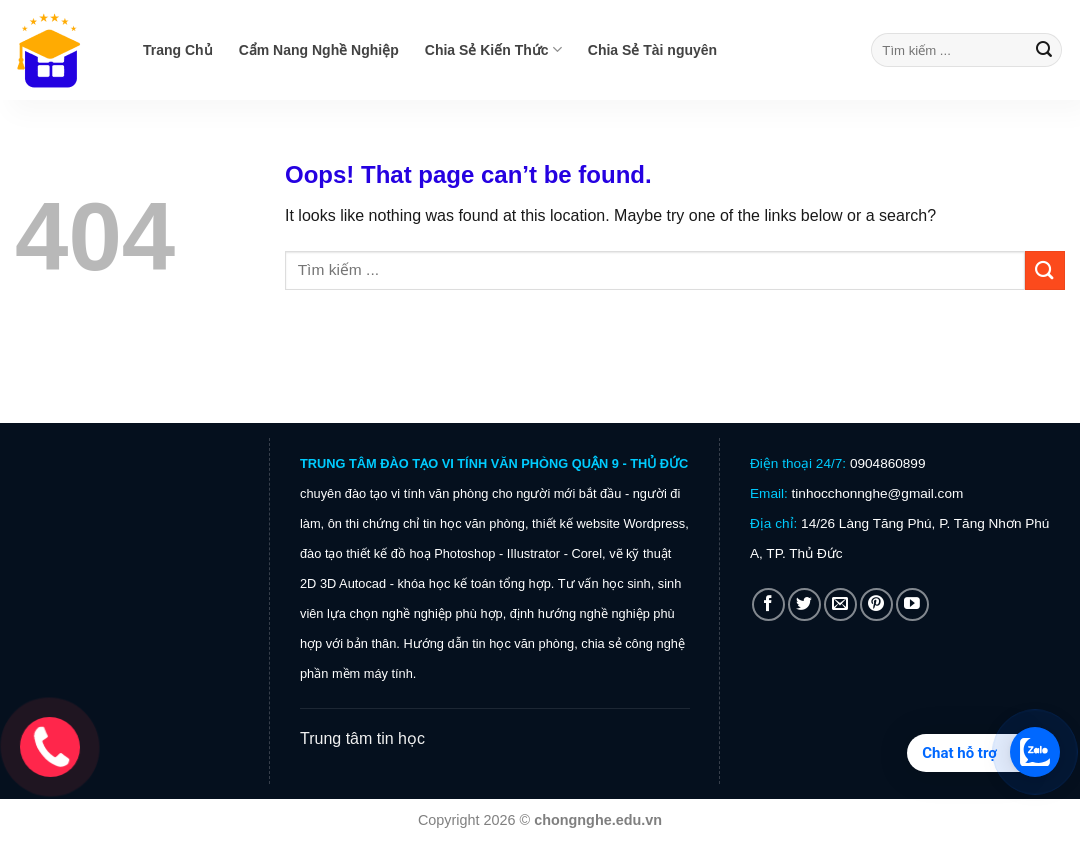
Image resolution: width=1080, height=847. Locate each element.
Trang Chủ (178, 50)
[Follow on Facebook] (768, 604)
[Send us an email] (840, 604)
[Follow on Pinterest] (876, 604)
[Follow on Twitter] (804, 604)
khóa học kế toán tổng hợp (473, 583)
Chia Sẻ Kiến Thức (493, 49)
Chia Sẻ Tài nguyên (652, 50)
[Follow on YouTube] (912, 604)
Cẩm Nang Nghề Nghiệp (319, 50)
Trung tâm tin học (362, 738)
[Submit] (1044, 50)
